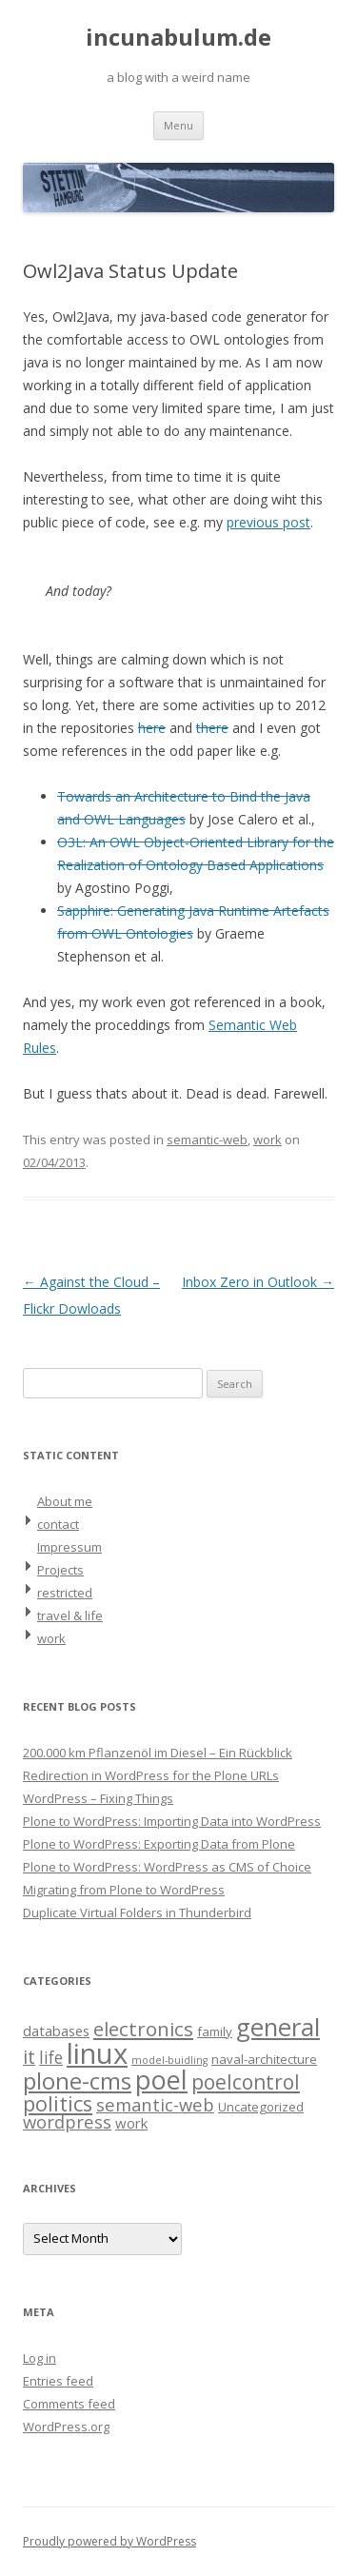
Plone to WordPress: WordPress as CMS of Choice (167, 1866)
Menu (178, 125)
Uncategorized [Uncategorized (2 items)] (261, 2106)
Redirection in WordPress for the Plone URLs (151, 1775)
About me (64, 1501)
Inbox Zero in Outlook (258, 1282)
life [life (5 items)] (51, 2057)
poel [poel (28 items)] (161, 2079)
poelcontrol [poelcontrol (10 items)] (245, 2082)
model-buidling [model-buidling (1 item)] (169, 2060)
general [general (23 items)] (278, 2027)
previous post (268, 522)
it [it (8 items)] (29, 2057)
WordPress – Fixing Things (98, 1798)
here (152, 728)
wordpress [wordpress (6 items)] (67, 2121)
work (267, 1139)
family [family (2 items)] (214, 2031)
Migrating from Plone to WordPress (124, 1889)
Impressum (69, 1547)
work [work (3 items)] (131, 2122)
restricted (64, 1592)
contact (58, 1524)
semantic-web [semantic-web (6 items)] (155, 2104)
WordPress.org (66, 2426)
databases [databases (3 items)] (56, 2030)
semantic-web (207, 1139)
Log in (39, 2358)
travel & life (70, 1615)
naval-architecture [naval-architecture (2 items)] (264, 2059)
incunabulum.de (178, 37)
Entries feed (58, 2380)
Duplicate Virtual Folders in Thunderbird (137, 1912)
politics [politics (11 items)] (57, 2103)
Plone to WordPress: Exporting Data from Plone (159, 1844)
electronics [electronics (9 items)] (143, 2028)
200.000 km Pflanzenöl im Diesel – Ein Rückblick (157, 1752)
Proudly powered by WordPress (109, 2541)
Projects (60, 1569)
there (212, 728)
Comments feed (69, 2403)
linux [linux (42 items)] (97, 2053)
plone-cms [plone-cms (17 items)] (77, 2080)
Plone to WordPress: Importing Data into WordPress (172, 1821)
